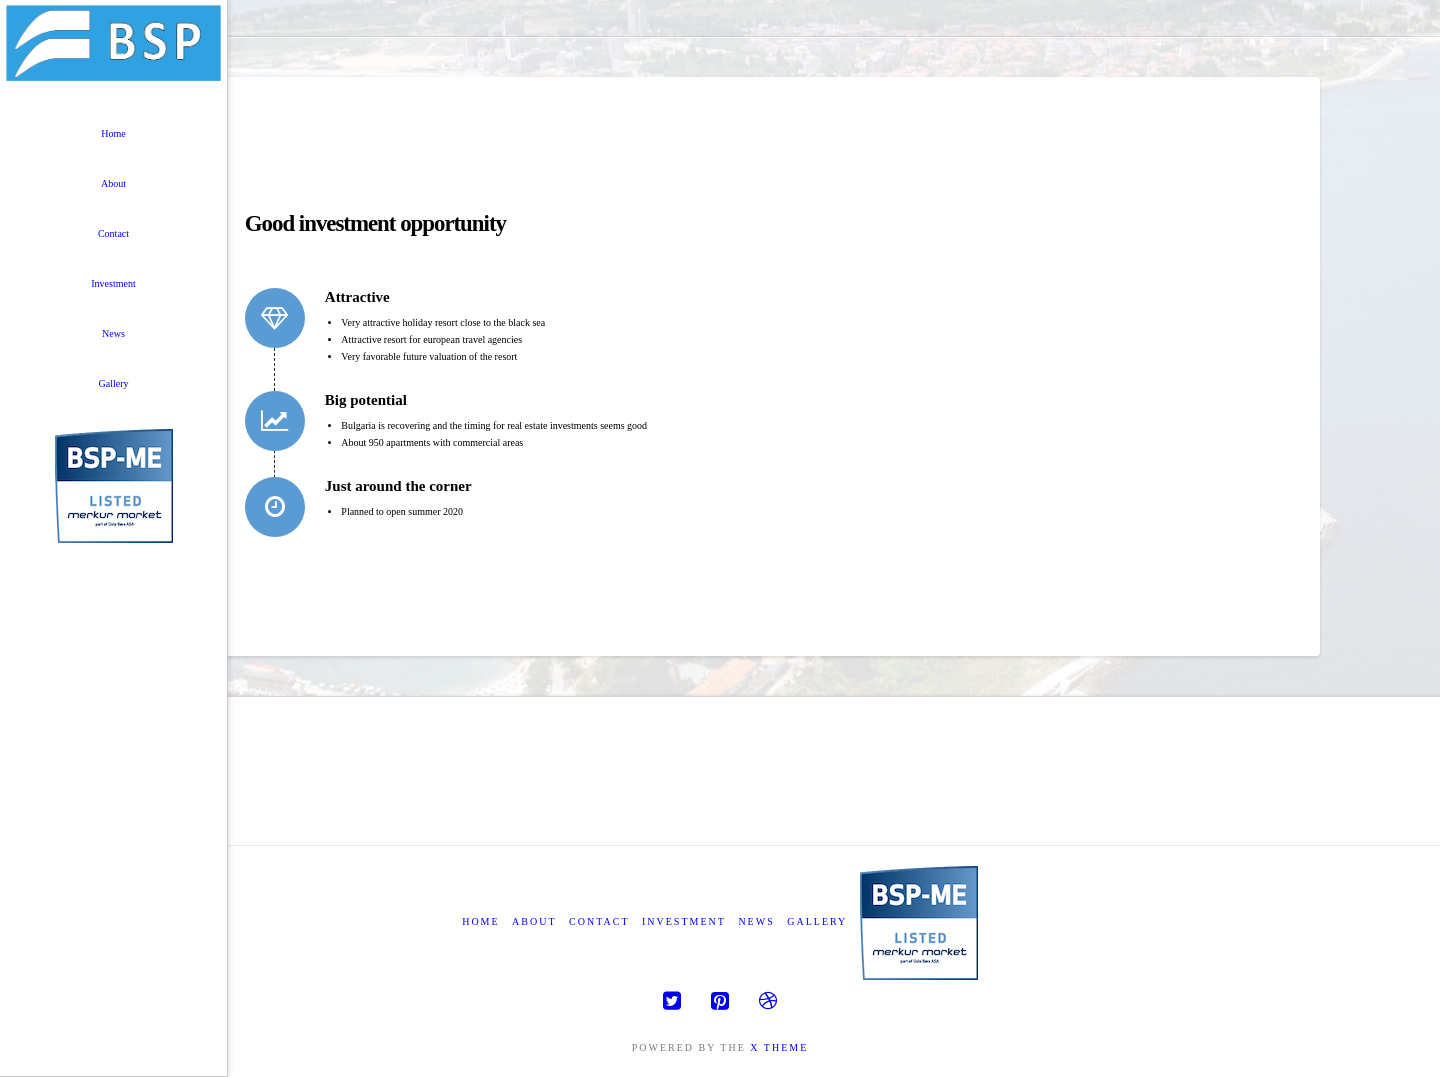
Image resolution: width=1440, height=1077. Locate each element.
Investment (684, 921)
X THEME (779, 1047)
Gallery (817, 921)
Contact (599, 921)
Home (480, 921)
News (756, 921)
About (534, 921)
